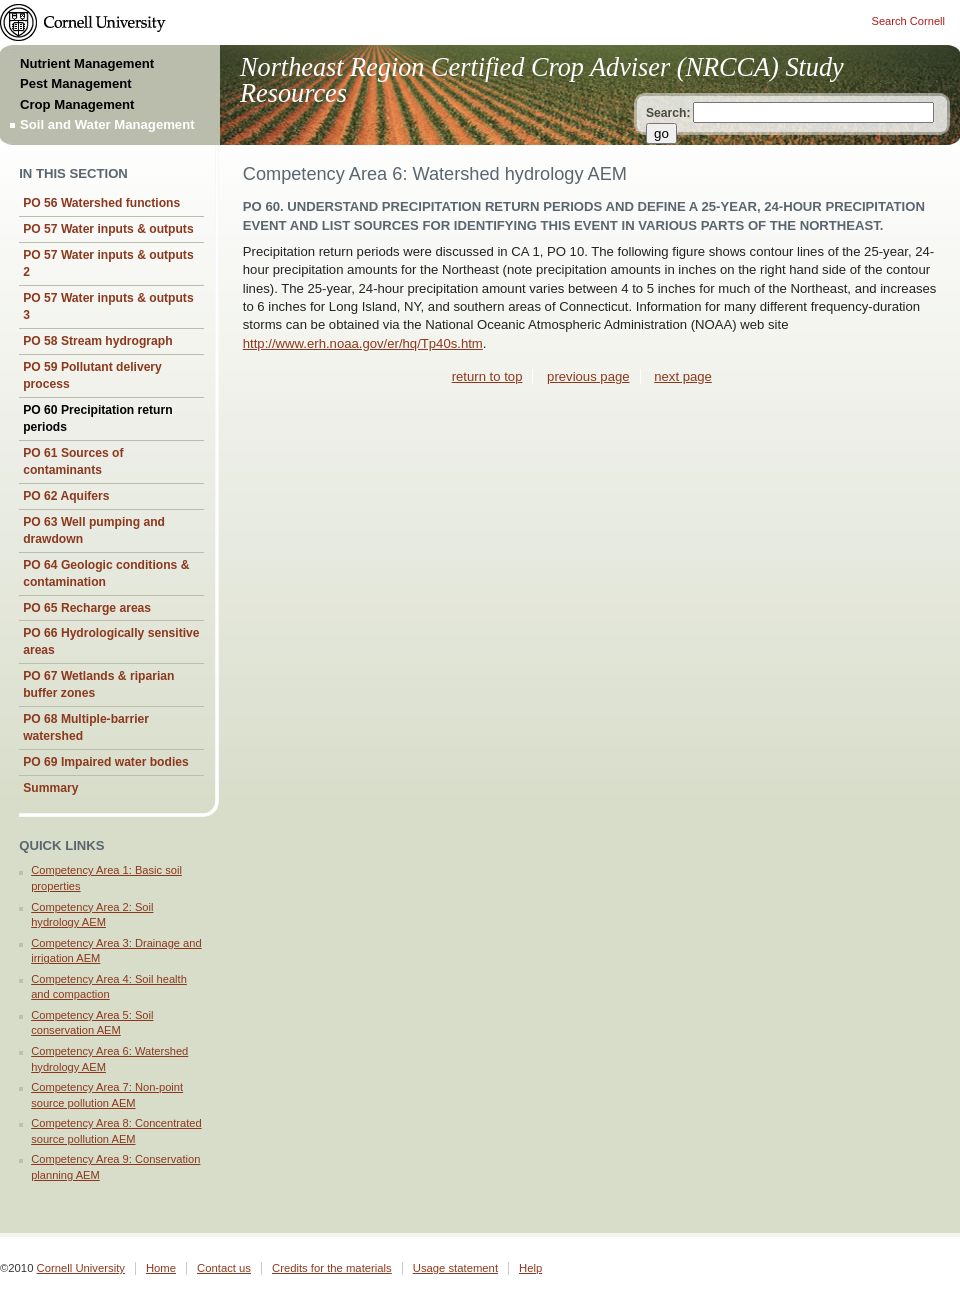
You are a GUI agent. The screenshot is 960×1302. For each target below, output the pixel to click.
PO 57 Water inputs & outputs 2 (108, 263)
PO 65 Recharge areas (87, 608)
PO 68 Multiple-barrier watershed (86, 727)
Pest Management (76, 83)
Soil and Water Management (107, 124)
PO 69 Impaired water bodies (106, 762)
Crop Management (77, 104)
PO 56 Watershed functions (101, 203)
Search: (668, 113)
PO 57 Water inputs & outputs (108, 229)
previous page (588, 376)
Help (530, 1268)
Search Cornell (908, 21)
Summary (50, 788)
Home (161, 1268)
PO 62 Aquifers (66, 496)
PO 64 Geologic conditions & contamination (106, 573)
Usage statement (455, 1268)
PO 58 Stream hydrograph (97, 341)
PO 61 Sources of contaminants (73, 461)
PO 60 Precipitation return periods (97, 418)
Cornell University (81, 1268)
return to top (487, 376)
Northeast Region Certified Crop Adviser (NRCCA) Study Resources (542, 80)
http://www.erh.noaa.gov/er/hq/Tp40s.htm (363, 343)
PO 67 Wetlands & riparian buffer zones (98, 684)
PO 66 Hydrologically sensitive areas (111, 641)
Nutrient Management (87, 63)
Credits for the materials (332, 1268)
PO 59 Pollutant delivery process (92, 375)
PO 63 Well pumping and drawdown (94, 530)
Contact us (224, 1268)
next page (683, 376)
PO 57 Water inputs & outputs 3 (108, 306)
